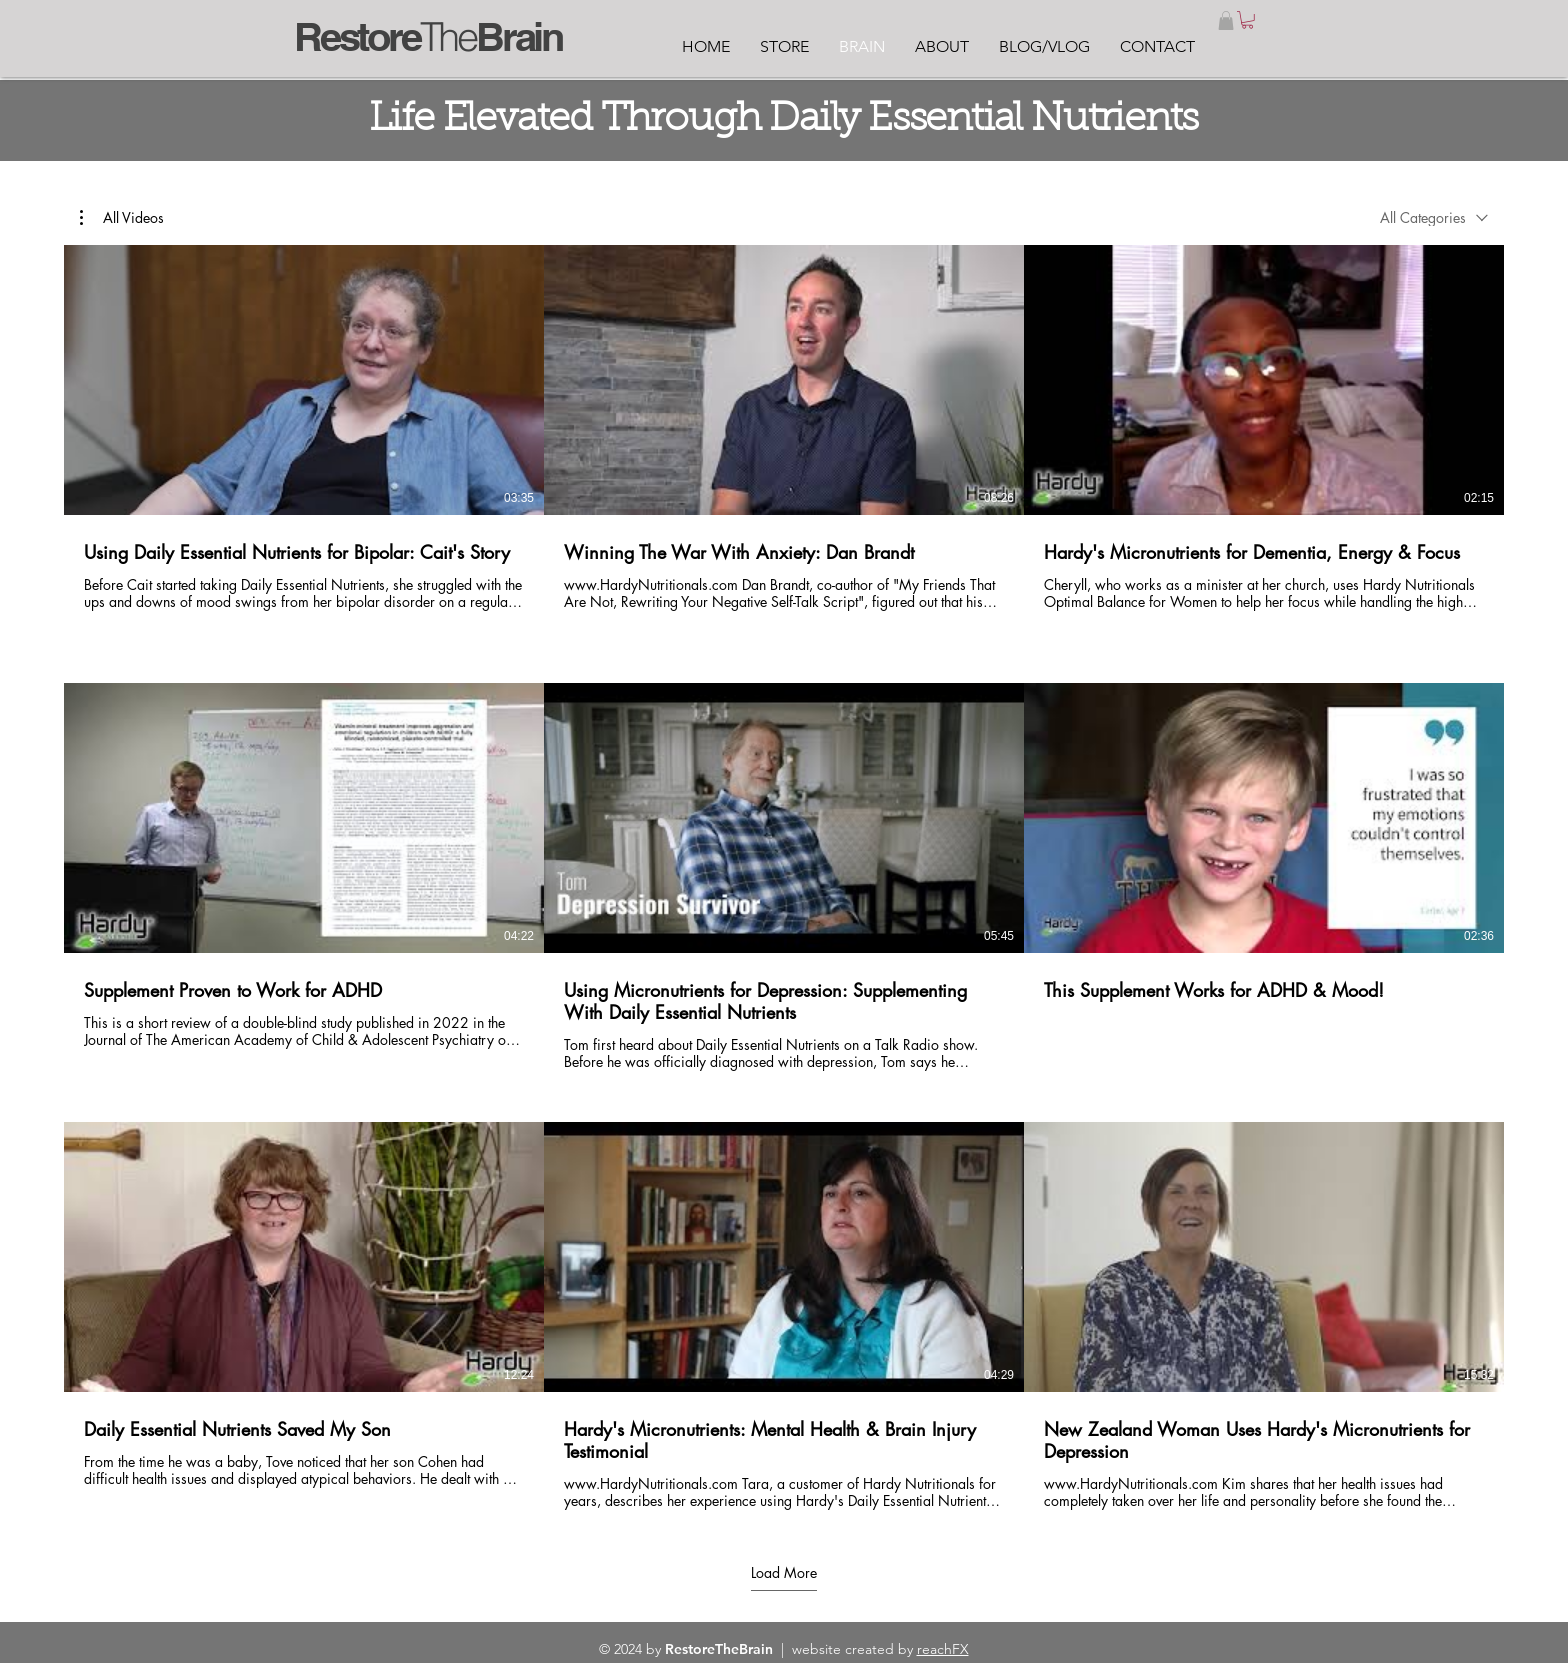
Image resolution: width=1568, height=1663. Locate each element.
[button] (1226, 20)
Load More (784, 1573)
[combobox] (1434, 217)
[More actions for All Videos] (122, 217)
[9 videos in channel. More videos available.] (784, 877)
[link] (1247, 20)
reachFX (943, 1649)
